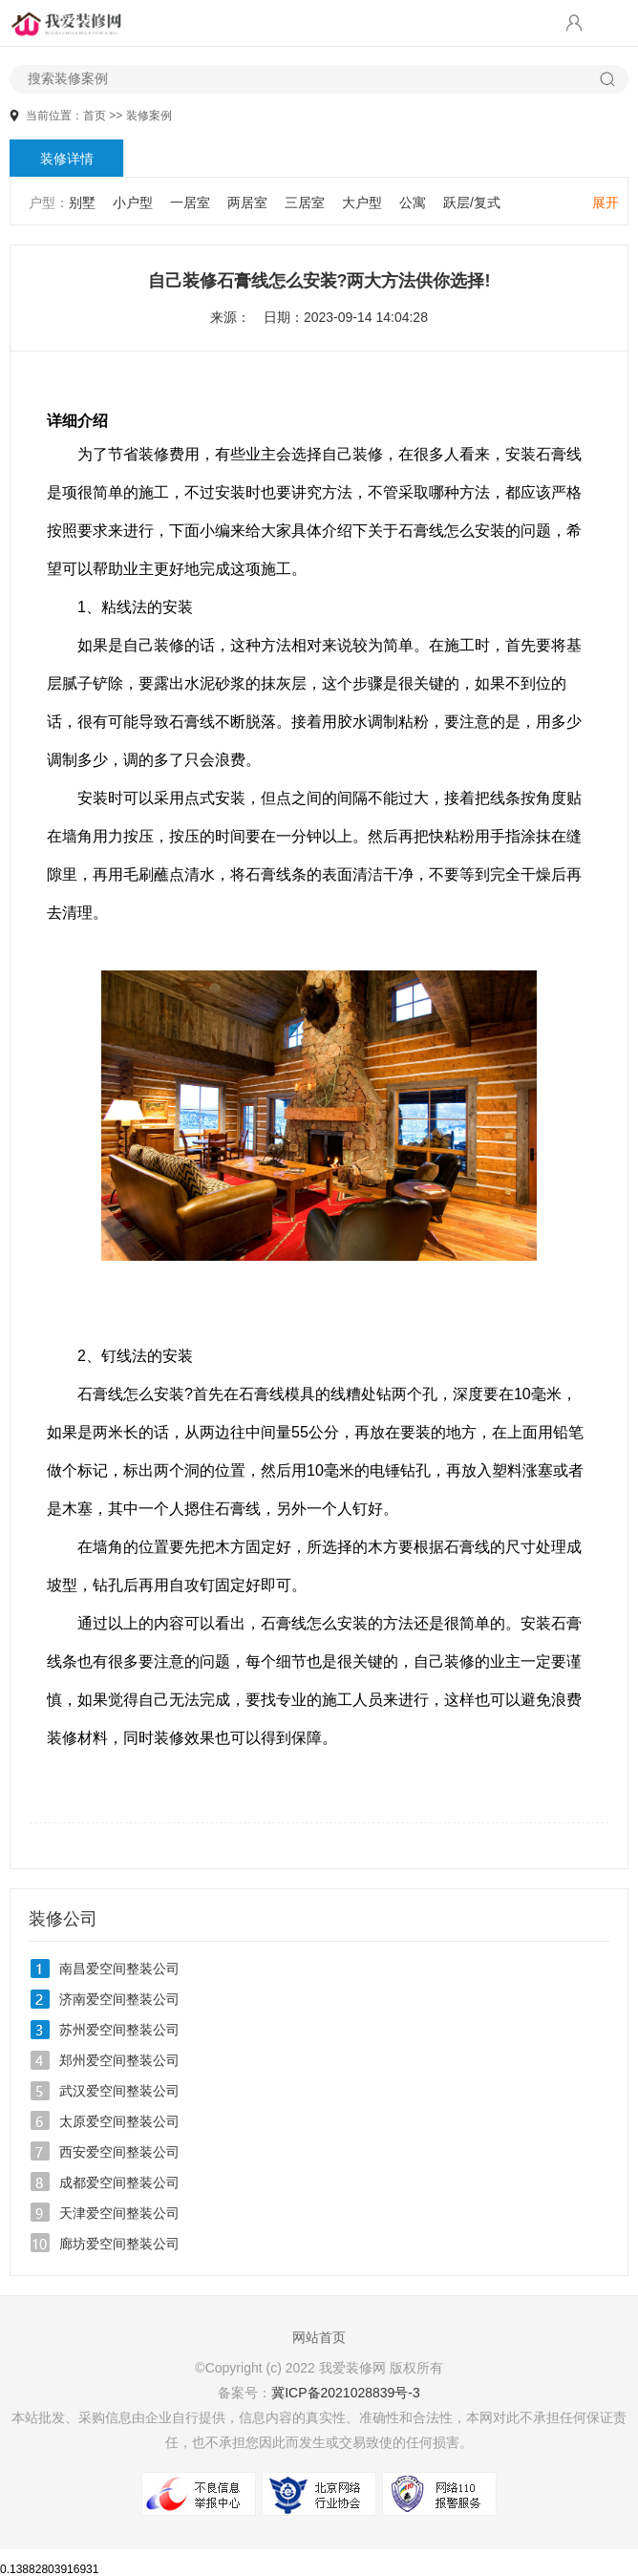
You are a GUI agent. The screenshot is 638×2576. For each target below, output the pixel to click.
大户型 (362, 202)
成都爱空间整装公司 (119, 2182)
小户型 (133, 202)
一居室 (190, 202)
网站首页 (319, 2337)
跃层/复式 (471, 202)
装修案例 (149, 115)
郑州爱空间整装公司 (119, 2060)
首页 (94, 115)
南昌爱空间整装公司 (119, 1968)
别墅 (82, 202)
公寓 (412, 202)
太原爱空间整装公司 (119, 2121)
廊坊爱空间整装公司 (119, 2243)
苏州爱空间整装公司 (119, 2029)
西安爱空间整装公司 (119, 2152)
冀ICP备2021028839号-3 (345, 2392)
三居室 (305, 202)
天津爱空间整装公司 (119, 2213)
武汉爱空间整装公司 (119, 2090)
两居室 (247, 202)
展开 (605, 202)
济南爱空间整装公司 (119, 1999)
